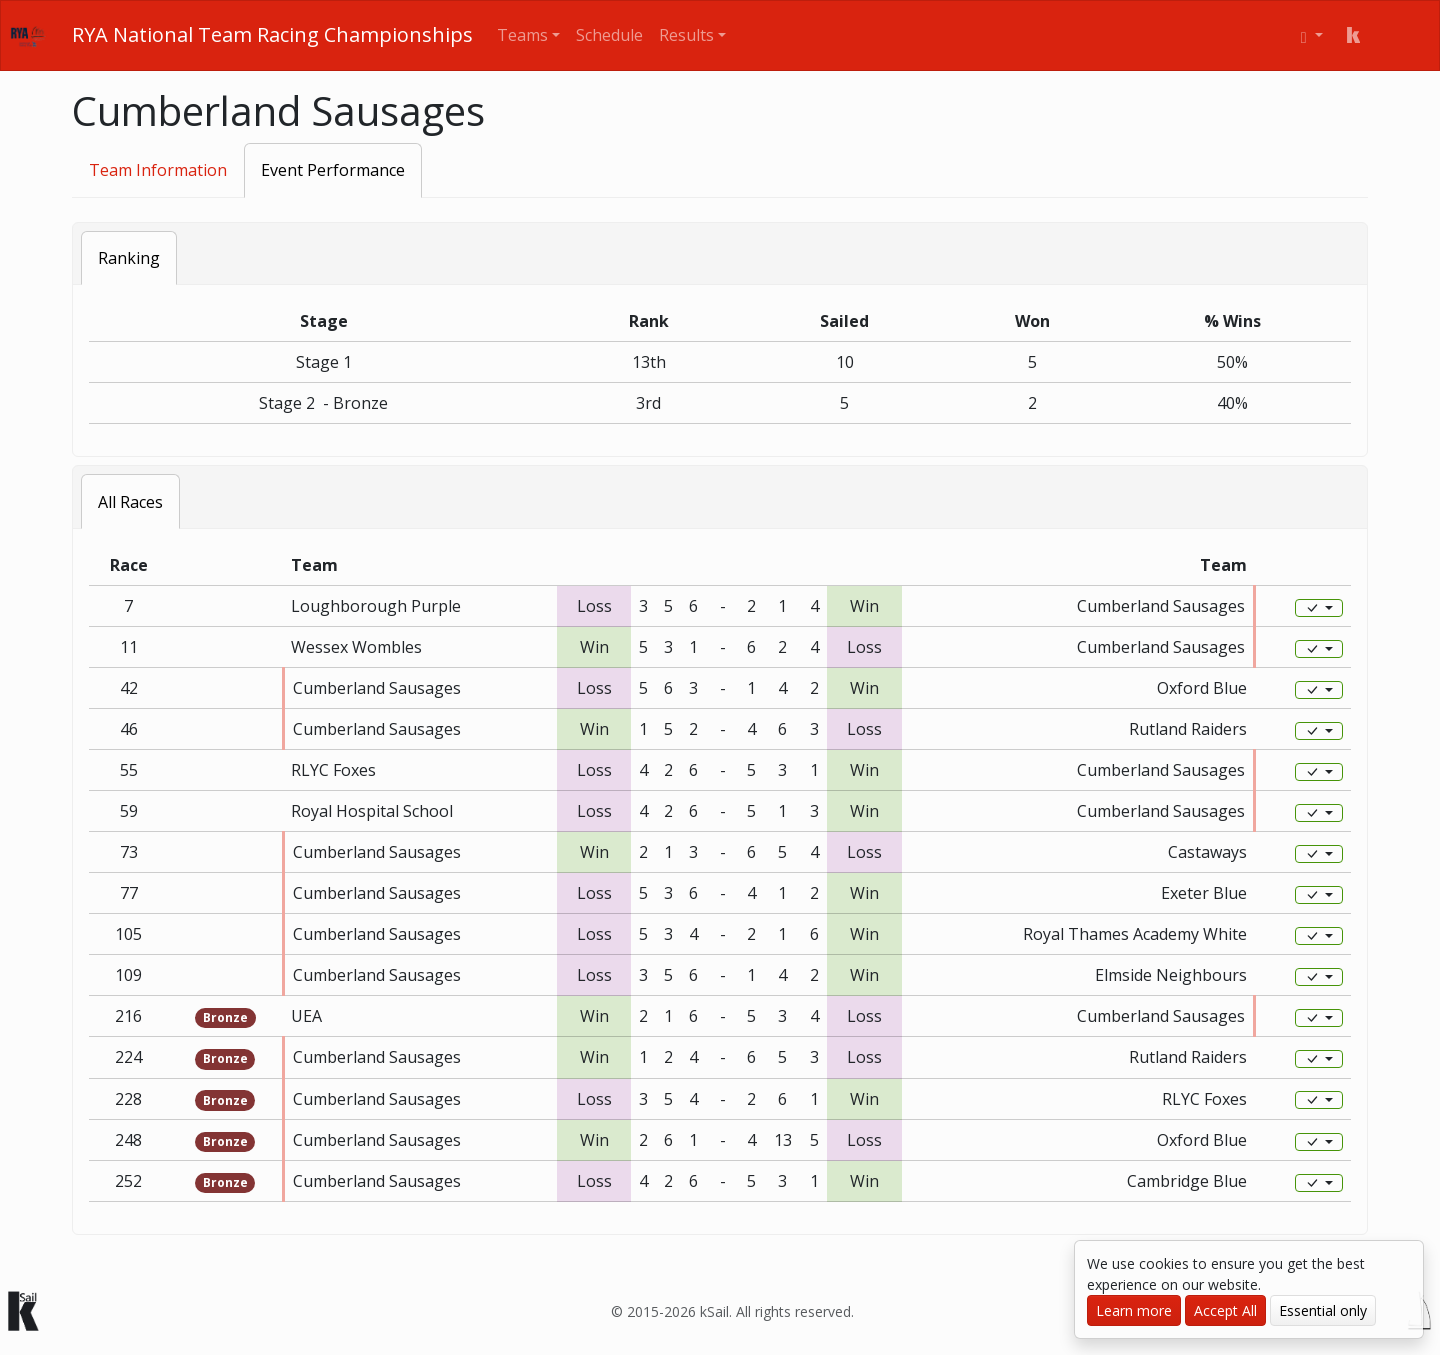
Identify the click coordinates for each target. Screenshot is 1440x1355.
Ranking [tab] (129, 258)
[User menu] (1312, 35)
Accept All (1225, 1310)
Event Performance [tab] (333, 170)
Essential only (1323, 1310)
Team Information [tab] (158, 170)
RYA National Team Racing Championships (272, 34)
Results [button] (686, 35)
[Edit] (1319, 608)
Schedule (609, 35)
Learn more (1134, 1310)
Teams (522, 35)
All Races (130, 502)
